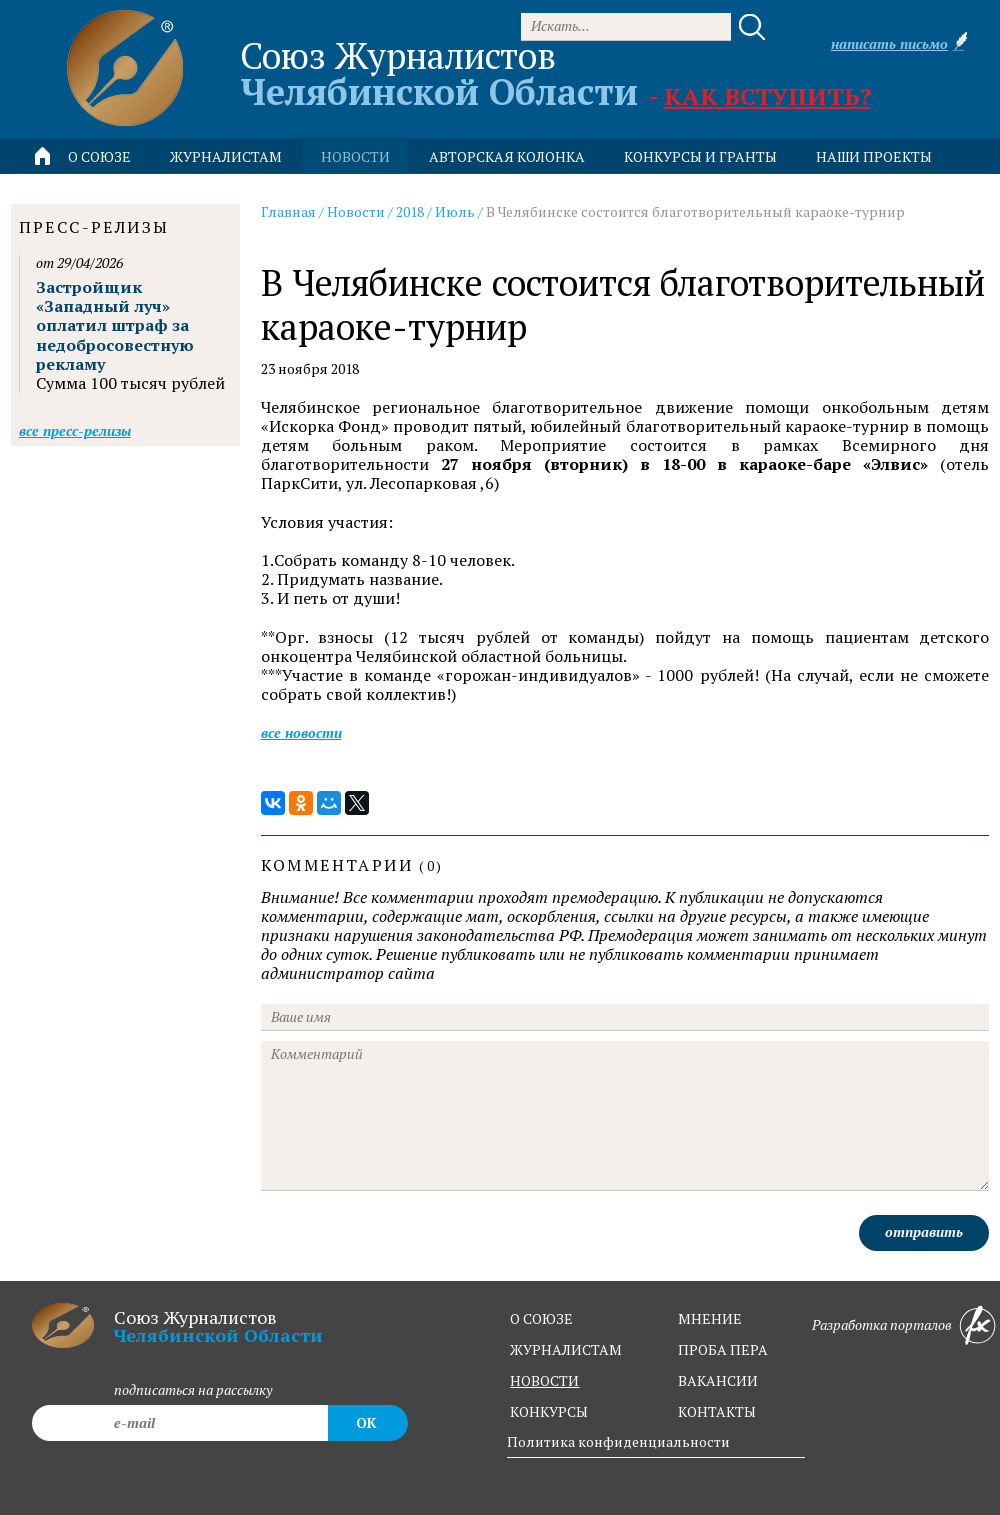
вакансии (718, 1380)
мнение (710, 1318)
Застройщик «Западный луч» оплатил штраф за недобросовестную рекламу (115, 325)
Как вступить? (767, 96)
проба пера (723, 1349)
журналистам (566, 1349)
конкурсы (549, 1411)
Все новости (301, 732)
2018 (410, 211)
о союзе (541, 1318)
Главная (288, 211)
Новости (356, 211)
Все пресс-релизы (75, 430)
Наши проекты (874, 156)
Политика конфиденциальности (618, 1441)
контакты (717, 1411)
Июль (455, 211)
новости (355, 156)
